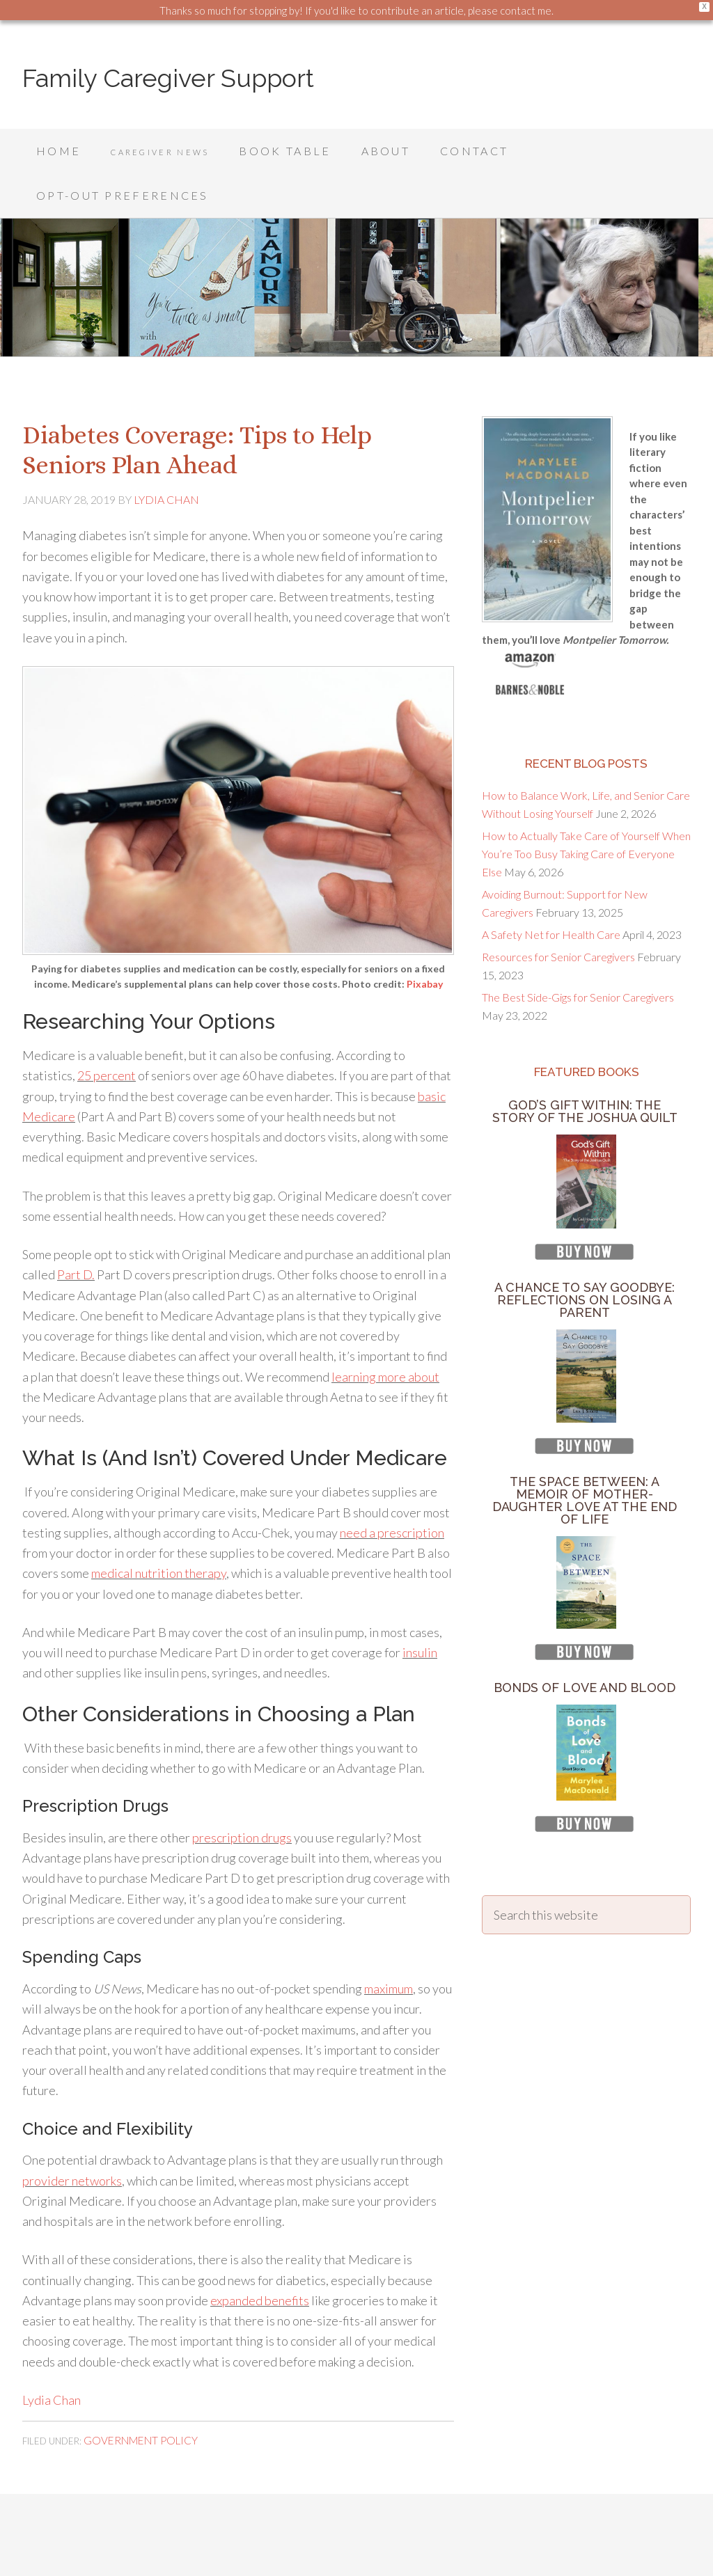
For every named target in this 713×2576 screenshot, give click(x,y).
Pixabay (425, 939)
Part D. (76, 1230)
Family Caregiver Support (168, 78)
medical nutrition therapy (158, 1528)
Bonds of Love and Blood (584, 1643)
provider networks (72, 2136)
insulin (419, 1607)
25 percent (106, 1030)
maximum (388, 1944)
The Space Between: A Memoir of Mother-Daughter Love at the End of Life (584, 1456)
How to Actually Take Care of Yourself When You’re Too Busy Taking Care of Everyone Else (586, 809)
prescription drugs (242, 1793)
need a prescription (392, 1488)
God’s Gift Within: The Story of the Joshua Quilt (584, 1066)
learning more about (385, 1332)
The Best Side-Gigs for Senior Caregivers (578, 952)
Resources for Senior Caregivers (558, 912)
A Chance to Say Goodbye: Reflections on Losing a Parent (584, 1255)
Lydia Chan (51, 2355)
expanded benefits (259, 2255)
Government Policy (131, 2394)
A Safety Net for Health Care (551, 889)
